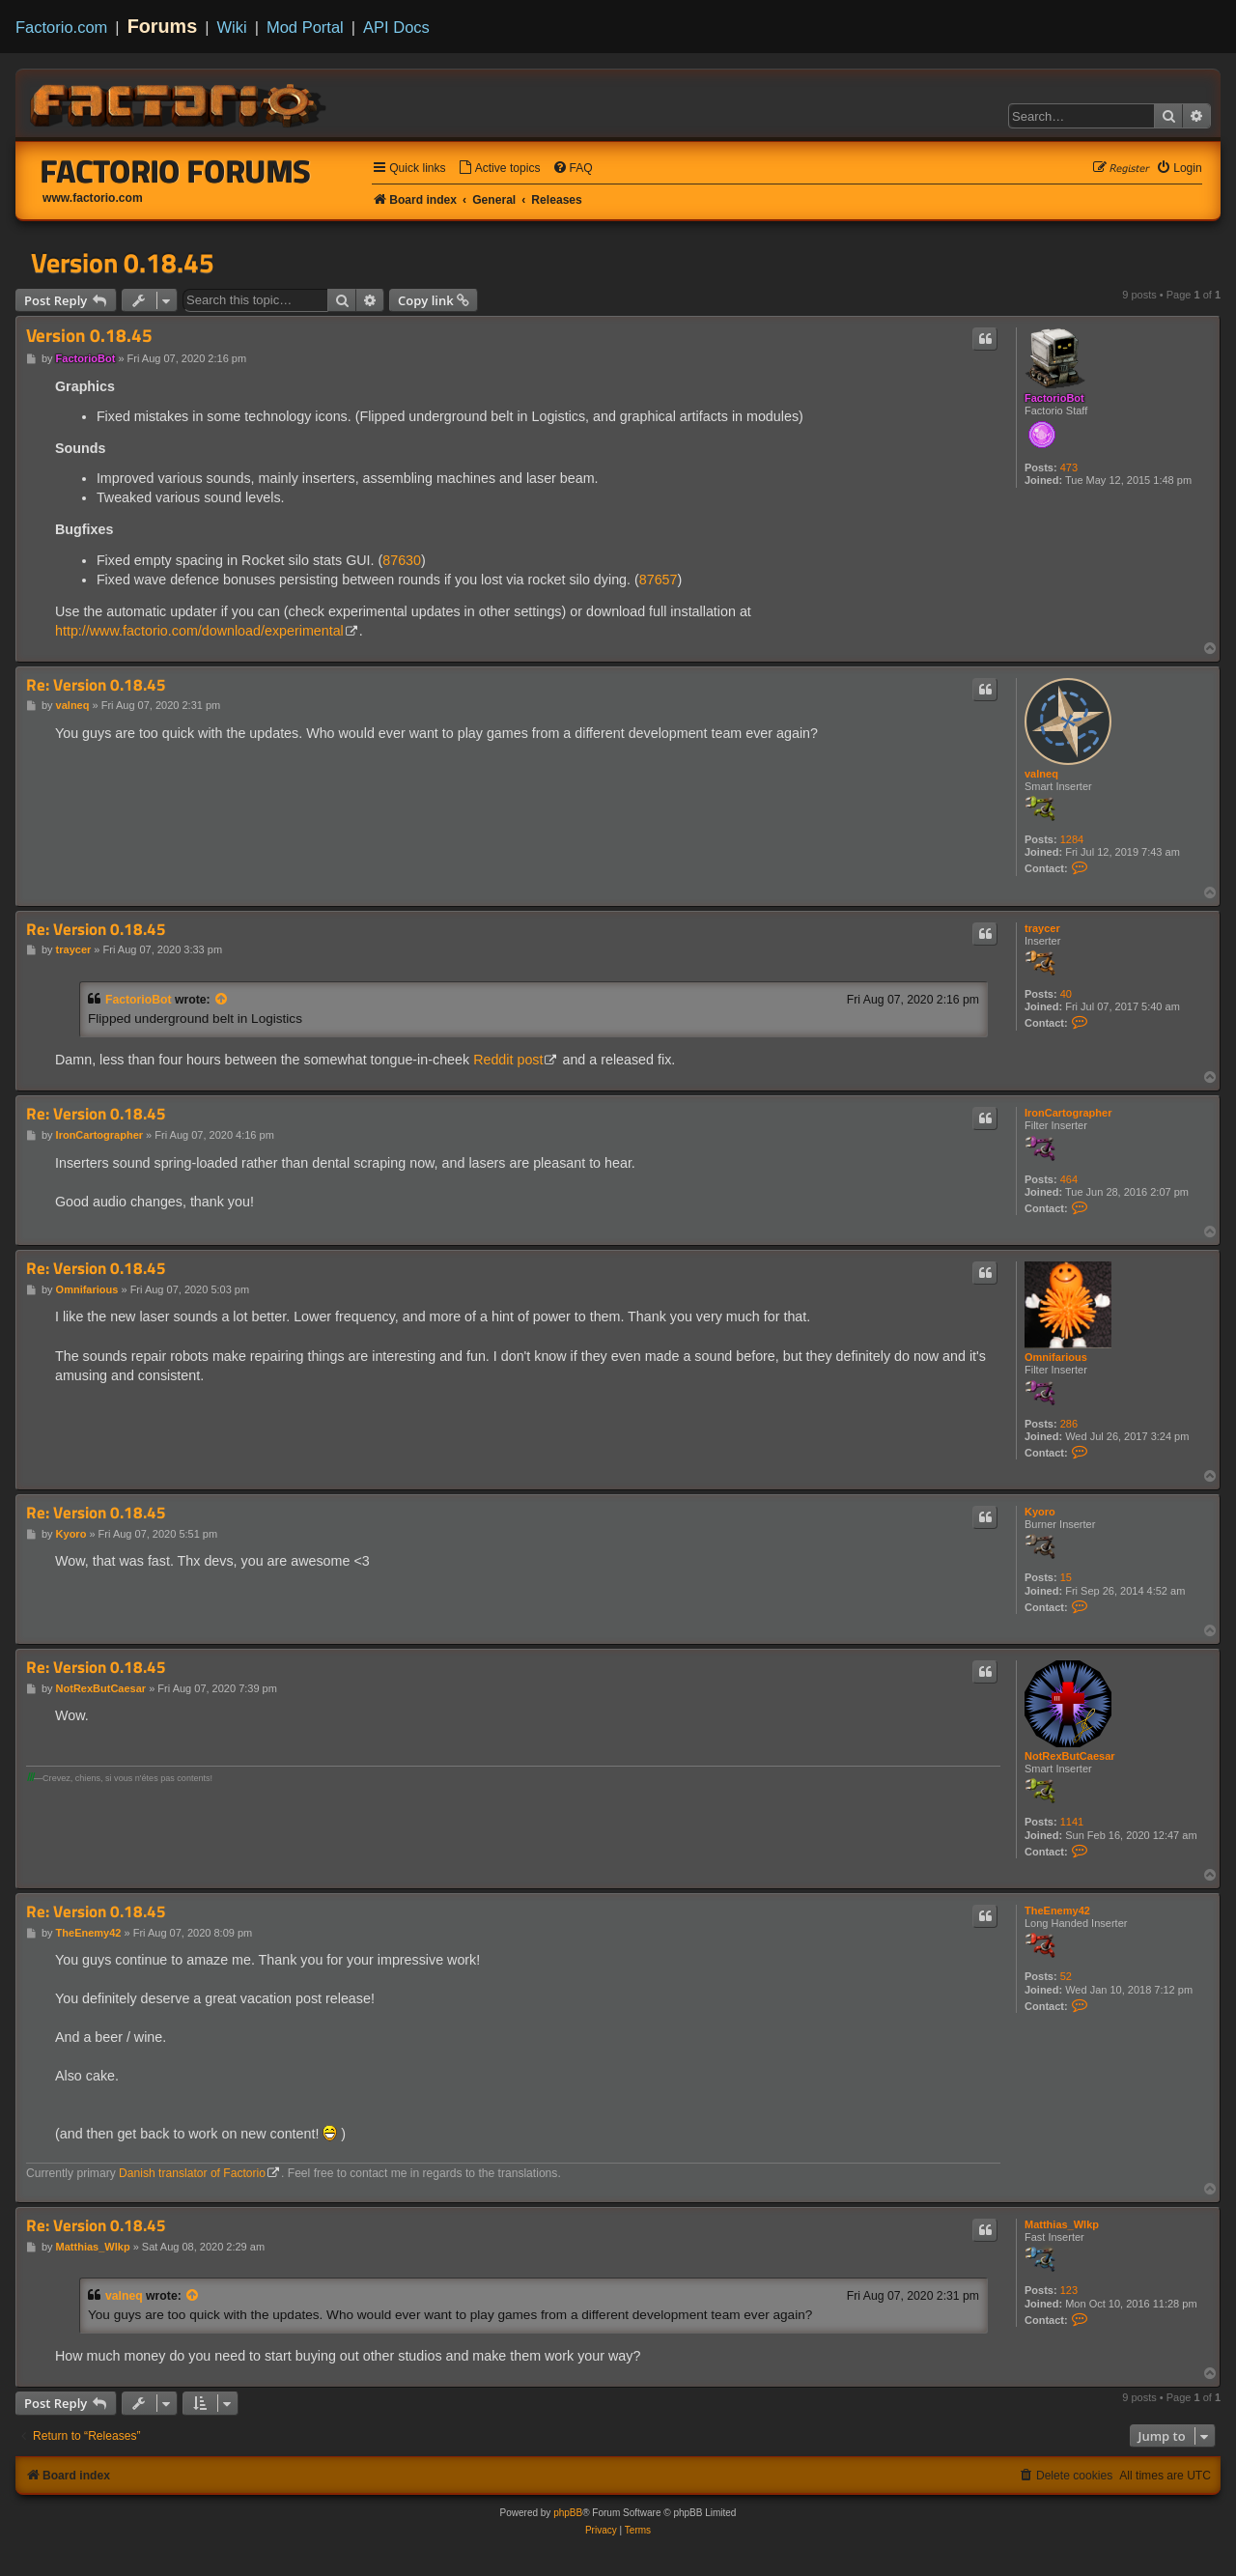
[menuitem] (499, 169)
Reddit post (508, 1059)
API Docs (396, 27)
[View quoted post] (222, 999)
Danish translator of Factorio (192, 2173)
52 (1066, 1976)
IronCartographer (1068, 1112)
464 (1069, 1179)
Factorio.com (61, 27)
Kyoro (1040, 1511)
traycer (1042, 928)
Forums (162, 26)
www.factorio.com (92, 198)
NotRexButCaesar (1070, 1756)
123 (1069, 2290)
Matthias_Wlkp (1062, 2224)
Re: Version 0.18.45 (96, 685)
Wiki (232, 27)
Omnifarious (1056, 1357)
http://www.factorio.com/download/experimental (199, 630)
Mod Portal (305, 27)
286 (1069, 1424)
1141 (1071, 1821)
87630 (401, 560)
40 (1066, 994)
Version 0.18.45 (122, 262)
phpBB (567, 2512)
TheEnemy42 (1057, 1910)
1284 (1071, 839)
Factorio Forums (176, 171)
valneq (1041, 773)
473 (1069, 467)
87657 (658, 579)
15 (1066, 1577)
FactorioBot (1054, 398)
